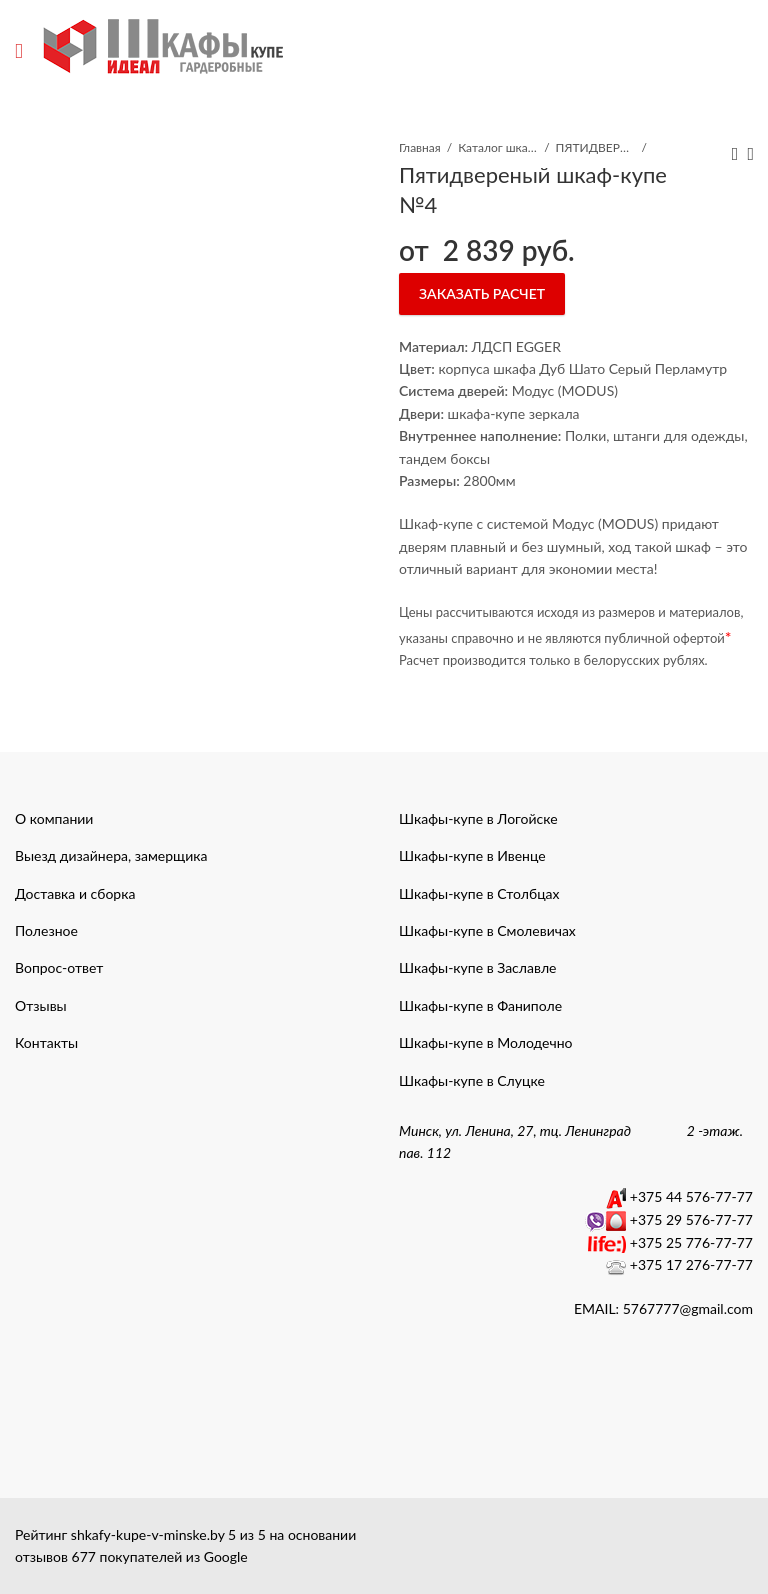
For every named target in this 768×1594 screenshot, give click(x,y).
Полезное (46, 930)
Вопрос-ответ (59, 967)
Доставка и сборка (75, 893)
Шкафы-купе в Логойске (478, 818)
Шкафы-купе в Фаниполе (480, 1005)
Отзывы (41, 1005)
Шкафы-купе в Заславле (477, 967)
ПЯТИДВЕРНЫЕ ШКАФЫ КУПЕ (596, 147)
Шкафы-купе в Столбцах (479, 893)
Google (226, 1556)
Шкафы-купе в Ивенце (472, 855)
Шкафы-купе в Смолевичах (487, 930)
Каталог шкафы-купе (498, 147)
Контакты (46, 1042)
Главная (420, 147)
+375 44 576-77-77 (691, 1196)
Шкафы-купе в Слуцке (472, 1080)
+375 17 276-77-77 (691, 1264)
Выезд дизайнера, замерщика (111, 855)
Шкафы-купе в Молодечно (486, 1042)
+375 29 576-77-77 (691, 1219)
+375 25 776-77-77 (691, 1242)
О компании (54, 818)
